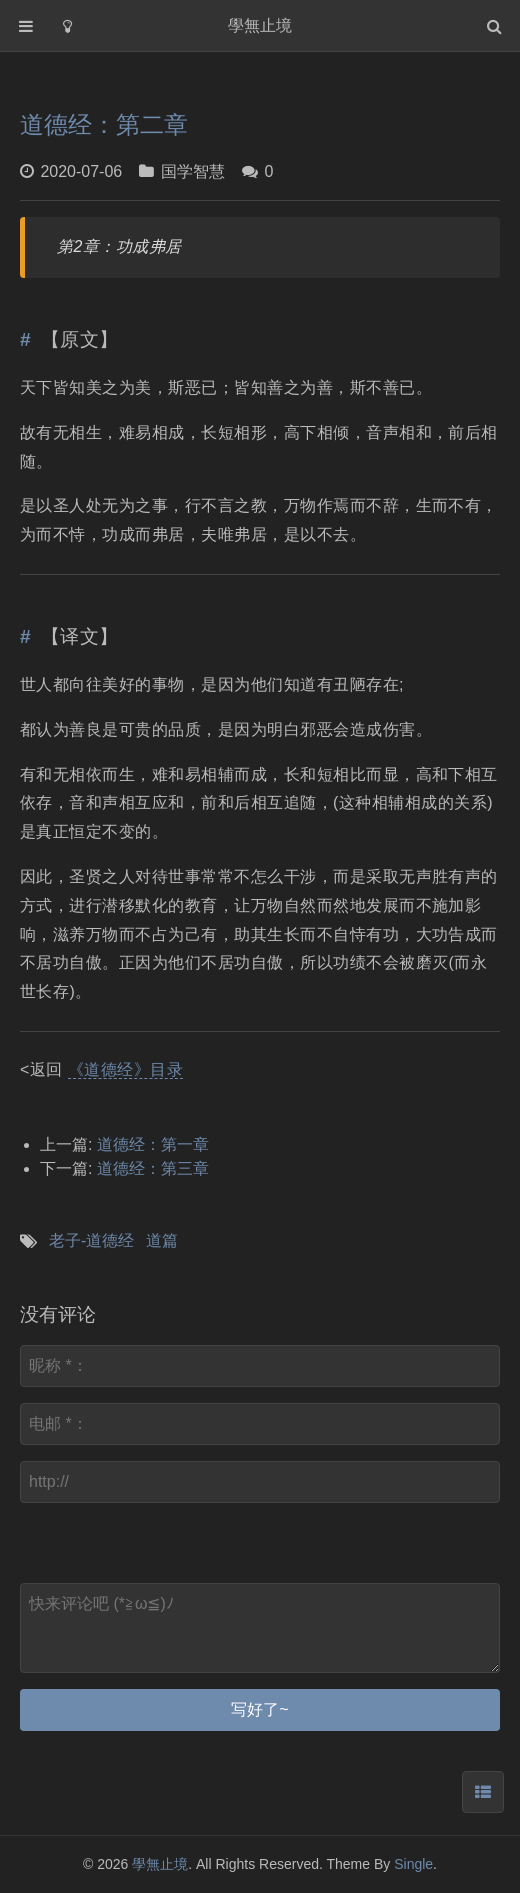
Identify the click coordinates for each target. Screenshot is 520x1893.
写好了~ (259, 1709)
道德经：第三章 (153, 1168)
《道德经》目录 (125, 1069)
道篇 (162, 1240)
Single (413, 1864)
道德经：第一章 (153, 1144)
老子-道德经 (91, 1240)
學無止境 (160, 1864)
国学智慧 (193, 171)
